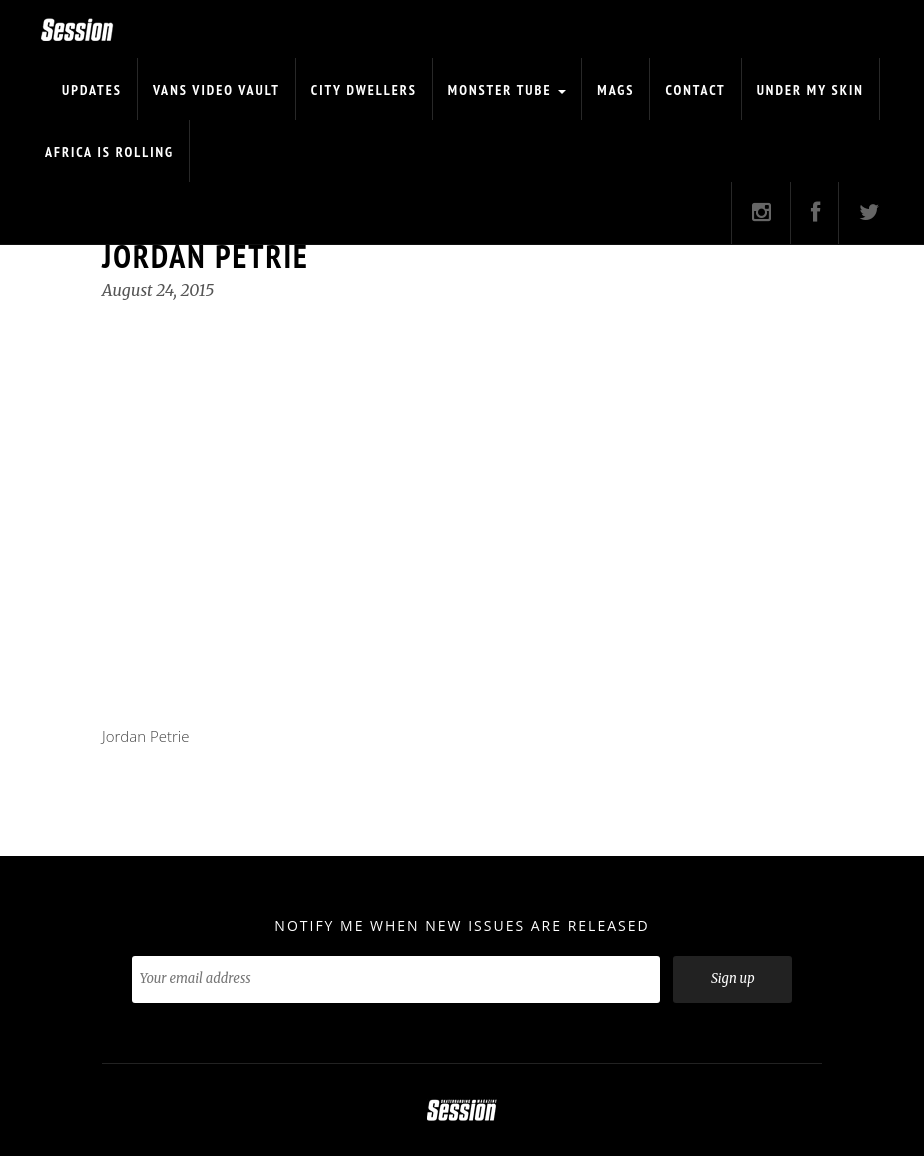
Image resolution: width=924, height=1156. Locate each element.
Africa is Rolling (109, 152)
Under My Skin (810, 90)
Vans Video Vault (216, 90)
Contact (695, 90)
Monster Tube (507, 90)
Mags (615, 90)
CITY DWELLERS (364, 90)
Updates (92, 90)
